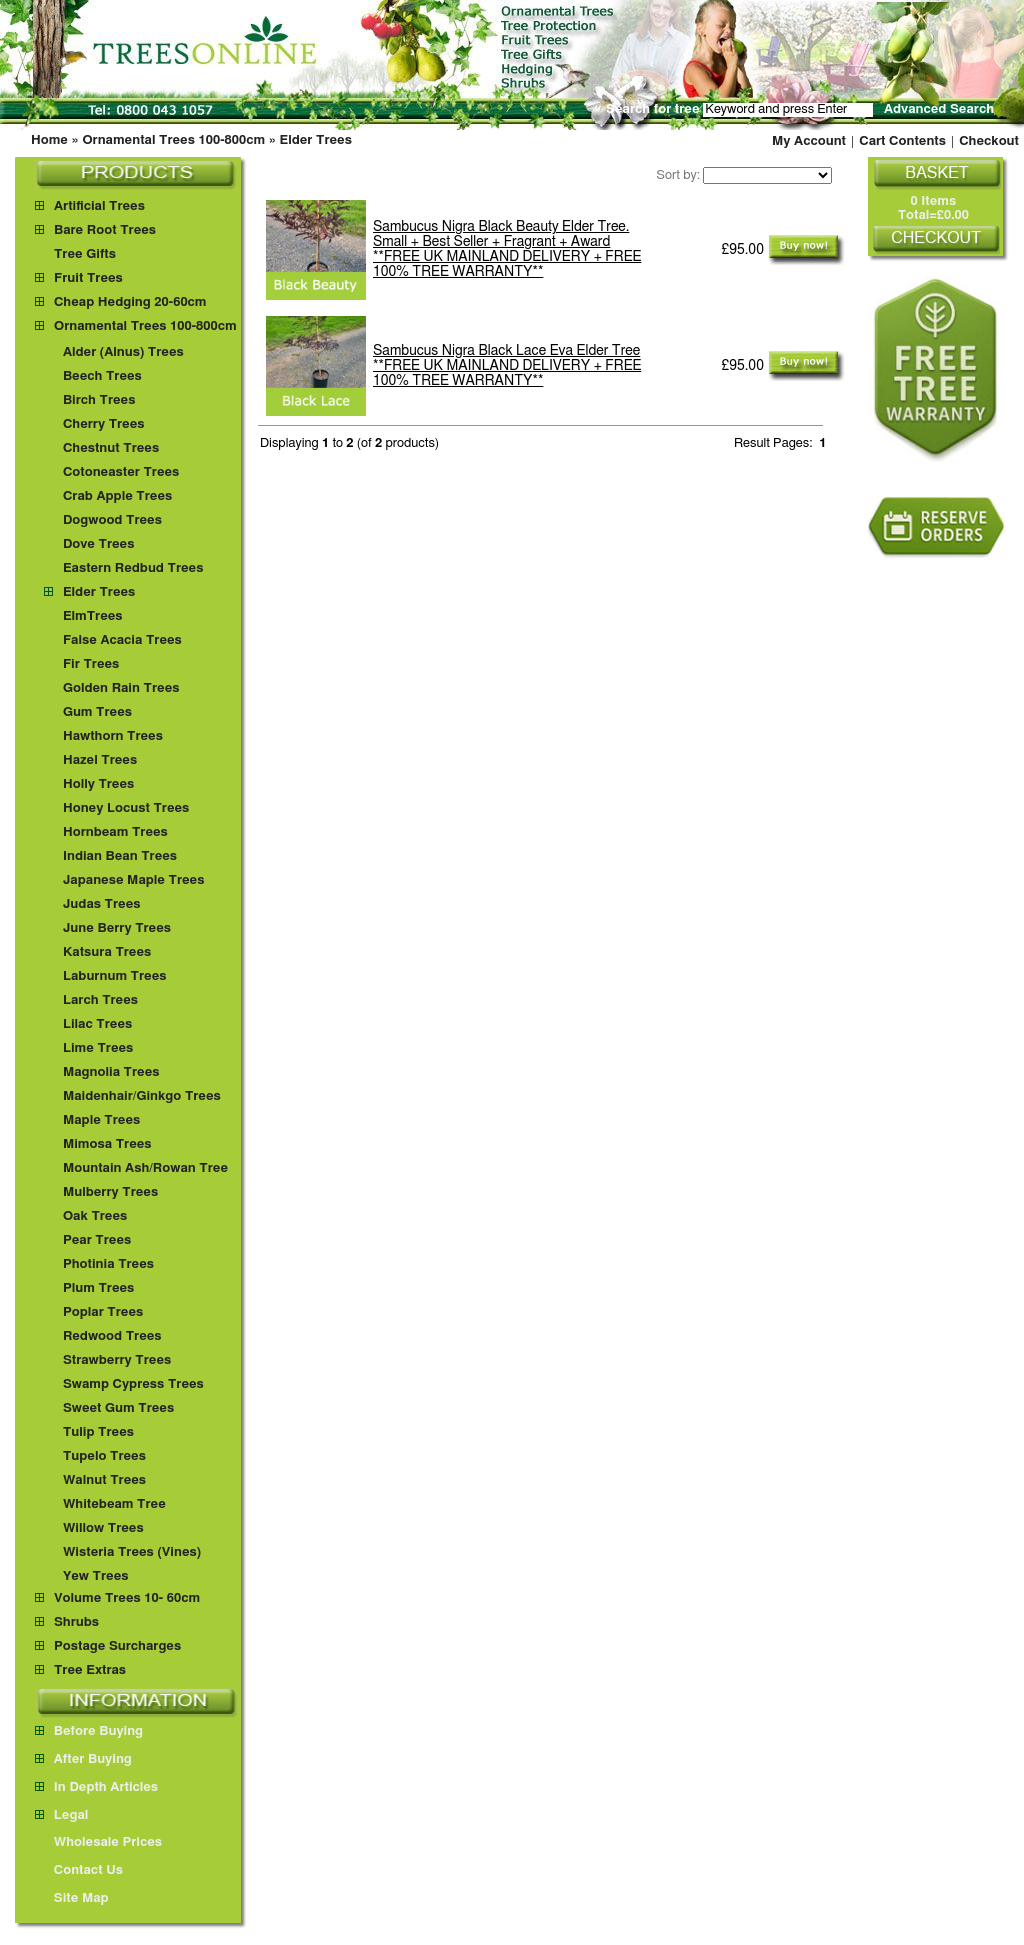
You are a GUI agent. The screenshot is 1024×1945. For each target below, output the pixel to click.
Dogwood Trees (112, 520)
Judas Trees (102, 904)
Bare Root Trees (105, 230)
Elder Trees (316, 140)
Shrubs (76, 1622)
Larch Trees (100, 1000)
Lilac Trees (97, 1024)
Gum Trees (97, 712)
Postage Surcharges (117, 1646)
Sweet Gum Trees (118, 1408)
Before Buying (89, 1731)
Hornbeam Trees (115, 832)
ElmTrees (93, 616)
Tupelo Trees (104, 1456)
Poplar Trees (103, 1312)
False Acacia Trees (122, 640)
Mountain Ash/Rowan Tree (145, 1168)
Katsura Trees (107, 952)
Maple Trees (101, 1120)
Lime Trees (98, 1048)
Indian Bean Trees (120, 856)
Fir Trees (91, 664)
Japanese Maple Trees (134, 880)
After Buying (83, 1759)
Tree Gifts (85, 254)
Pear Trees (97, 1240)
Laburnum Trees (115, 976)
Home (49, 140)
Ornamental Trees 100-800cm (173, 140)
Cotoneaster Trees (121, 472)
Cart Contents (902, 141)
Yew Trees (96, 1576)
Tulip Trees (98, 1432)
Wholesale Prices (98, 1842)
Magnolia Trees (111, 1072)
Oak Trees (95, 1216)
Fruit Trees (88, 278)
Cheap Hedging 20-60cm (130, 302)
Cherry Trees (104, 424)
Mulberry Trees (110, 1192)
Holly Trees (98, 784)
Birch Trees (99, 400)
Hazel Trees (100, 760)
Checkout (989, 141)
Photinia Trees (108, 1264)
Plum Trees (98, 1288)
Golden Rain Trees (121, 688)
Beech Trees (102, 376)
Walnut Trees (104, 1480)
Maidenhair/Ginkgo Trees (142, 1096)
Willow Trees (103, 1528)
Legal (61, 1815)
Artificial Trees (99, 206)
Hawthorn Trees (113, 736)
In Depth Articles (96, 1787)
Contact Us (79, 1870)
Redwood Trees (112, 1336)
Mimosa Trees (107, 1144)
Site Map (72, 1898)
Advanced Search (939, 109)
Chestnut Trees (111, 448)
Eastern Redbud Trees (133, 568)
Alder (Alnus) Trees (123, 352)
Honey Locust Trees (126, 808)
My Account (809, 141)
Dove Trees (99, 544)
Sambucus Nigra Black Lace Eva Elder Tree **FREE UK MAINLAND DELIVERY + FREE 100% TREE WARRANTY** (507, 366)
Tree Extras (90, 1670)
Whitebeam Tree (114, 1504)
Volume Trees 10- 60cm (127, 1598)
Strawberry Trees (117, 1360)
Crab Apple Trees (117, 496)
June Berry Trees (117, 928)
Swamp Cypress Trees (133, 1384)
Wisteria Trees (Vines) (132, 1552)
